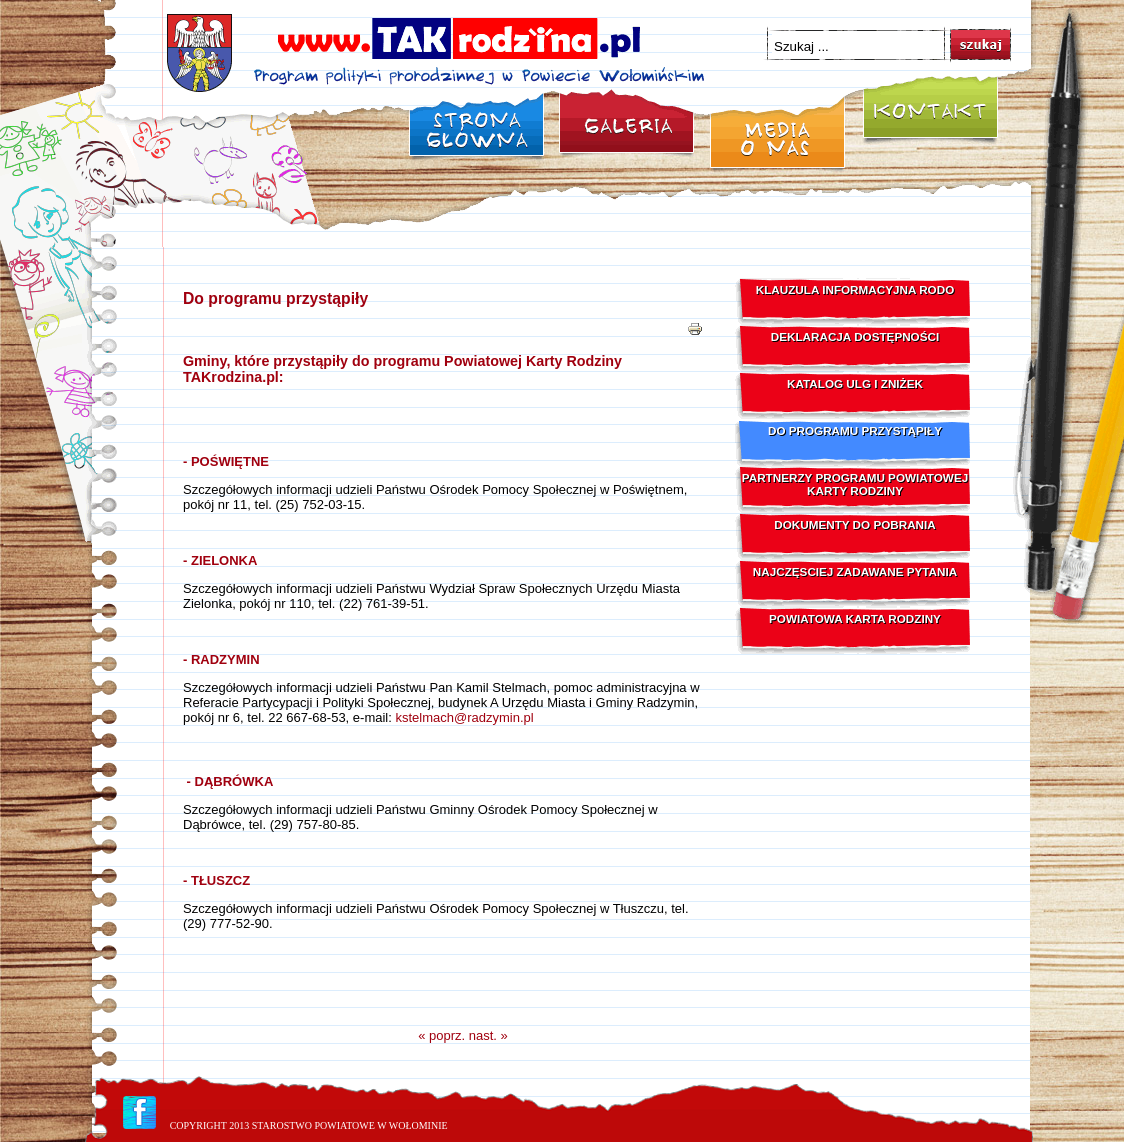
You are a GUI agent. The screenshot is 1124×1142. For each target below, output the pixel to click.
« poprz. (441, 1035)
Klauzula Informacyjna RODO (855, 289)
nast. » (488, 1035)
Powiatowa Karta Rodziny (855, 618)
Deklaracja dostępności (855, 336)
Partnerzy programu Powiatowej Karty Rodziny (855, 484)
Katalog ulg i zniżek (855, 383)
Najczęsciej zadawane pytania (855, 571)
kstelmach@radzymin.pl (464, 717)
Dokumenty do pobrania (854, 524)
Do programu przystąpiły (275, 298)
